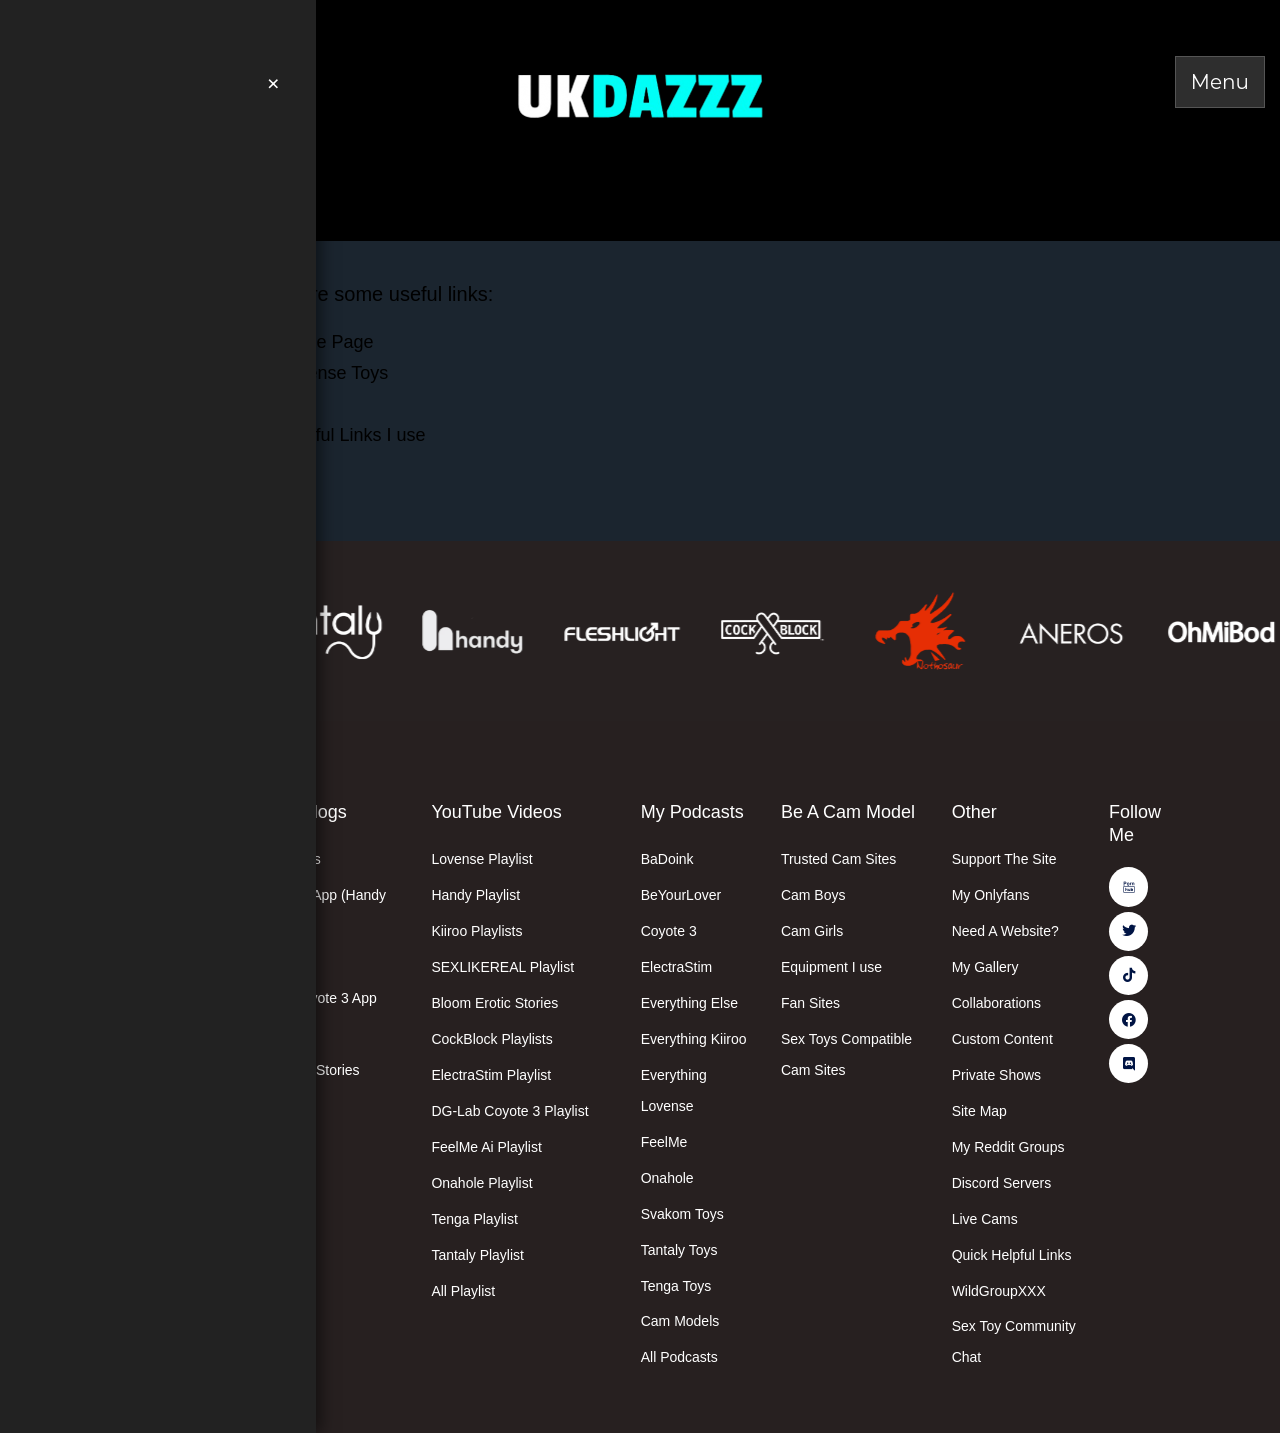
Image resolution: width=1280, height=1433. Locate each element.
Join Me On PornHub (192, 25)
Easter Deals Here (153, 173)
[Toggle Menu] (1220, 82)
